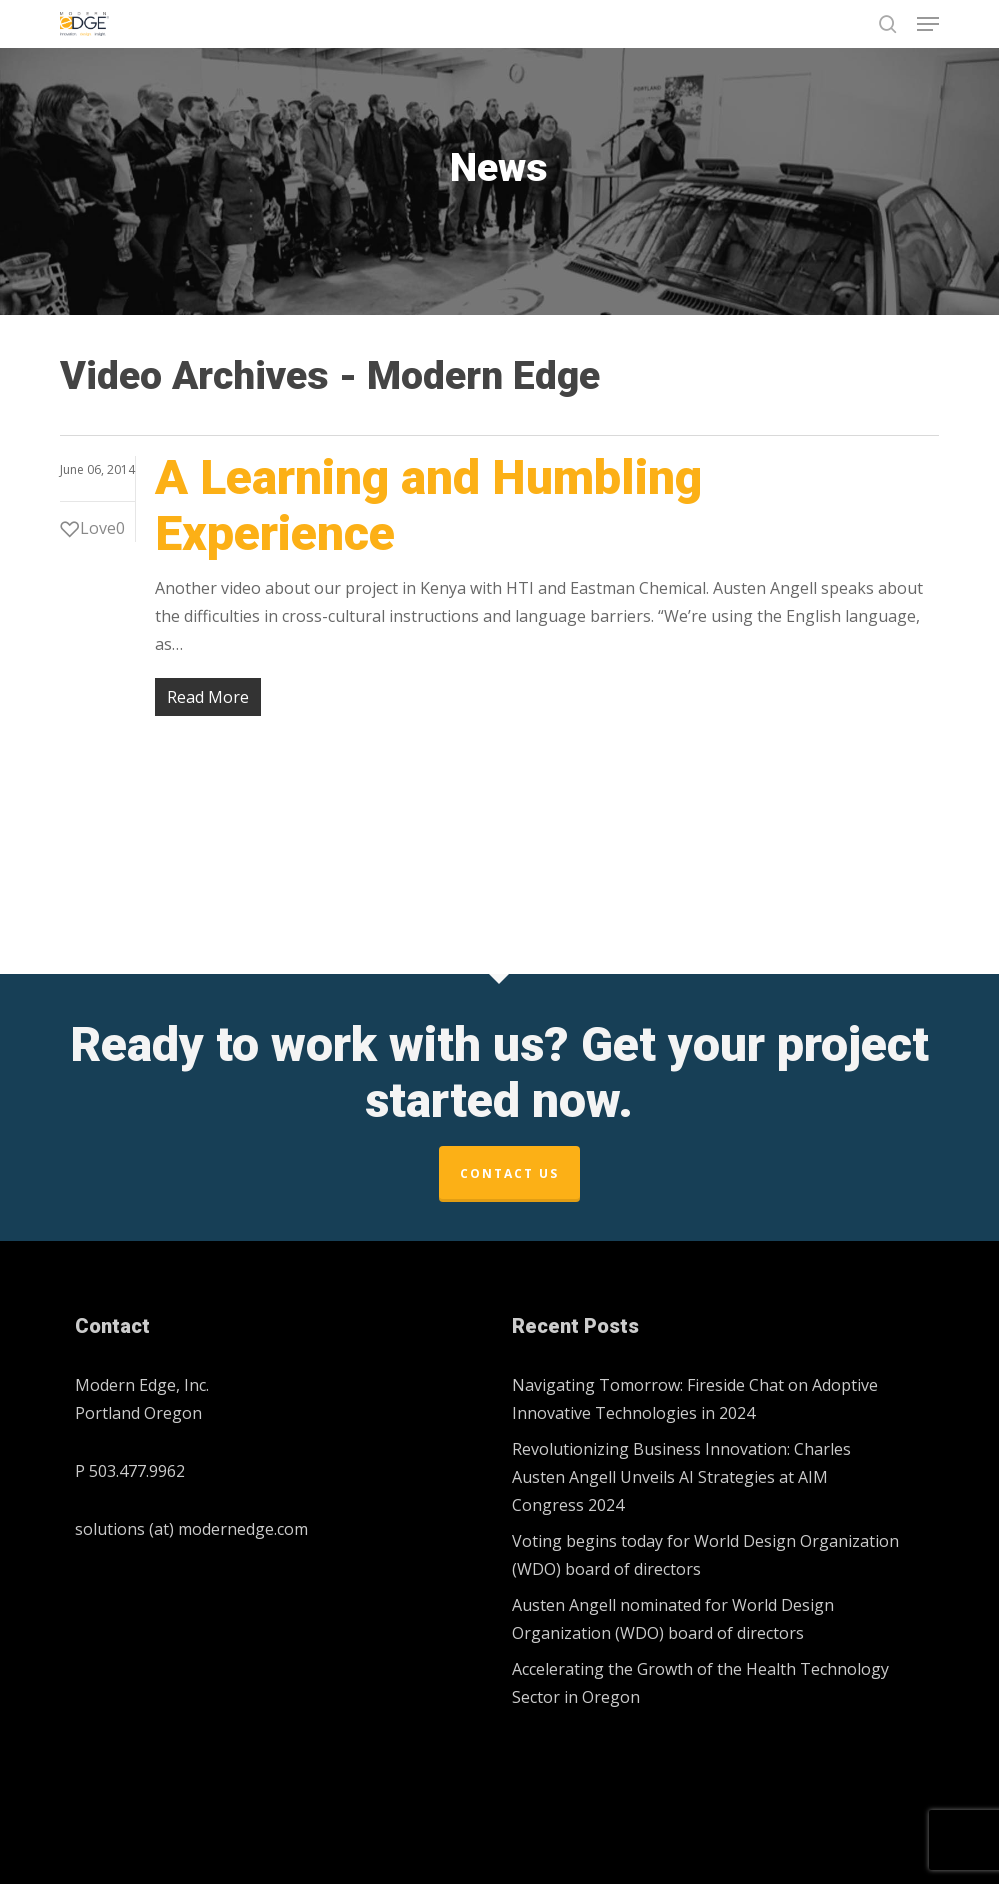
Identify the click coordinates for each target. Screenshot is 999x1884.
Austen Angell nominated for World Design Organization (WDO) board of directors (673, 1619)
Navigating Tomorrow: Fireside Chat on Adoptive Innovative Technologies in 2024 (695, 1399)
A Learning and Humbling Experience (428, 505)
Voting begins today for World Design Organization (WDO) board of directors (705, 1555)
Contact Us (509, 1173)
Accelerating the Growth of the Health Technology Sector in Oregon (700, 1683)
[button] (928, 24)
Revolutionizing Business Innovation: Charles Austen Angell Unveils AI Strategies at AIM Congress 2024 (681, 1477)
